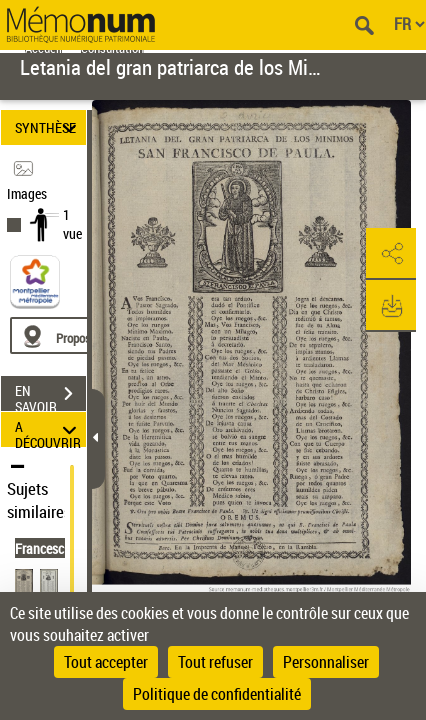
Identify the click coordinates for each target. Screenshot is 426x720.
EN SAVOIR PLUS (50, 396)
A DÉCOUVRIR (48, 429)
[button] (391, 254)
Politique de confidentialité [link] (217, 694)
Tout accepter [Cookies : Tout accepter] (106, 662)
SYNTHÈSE (48, 127)
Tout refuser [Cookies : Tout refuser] (215, 662)
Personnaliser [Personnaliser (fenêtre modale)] (326, 662)
